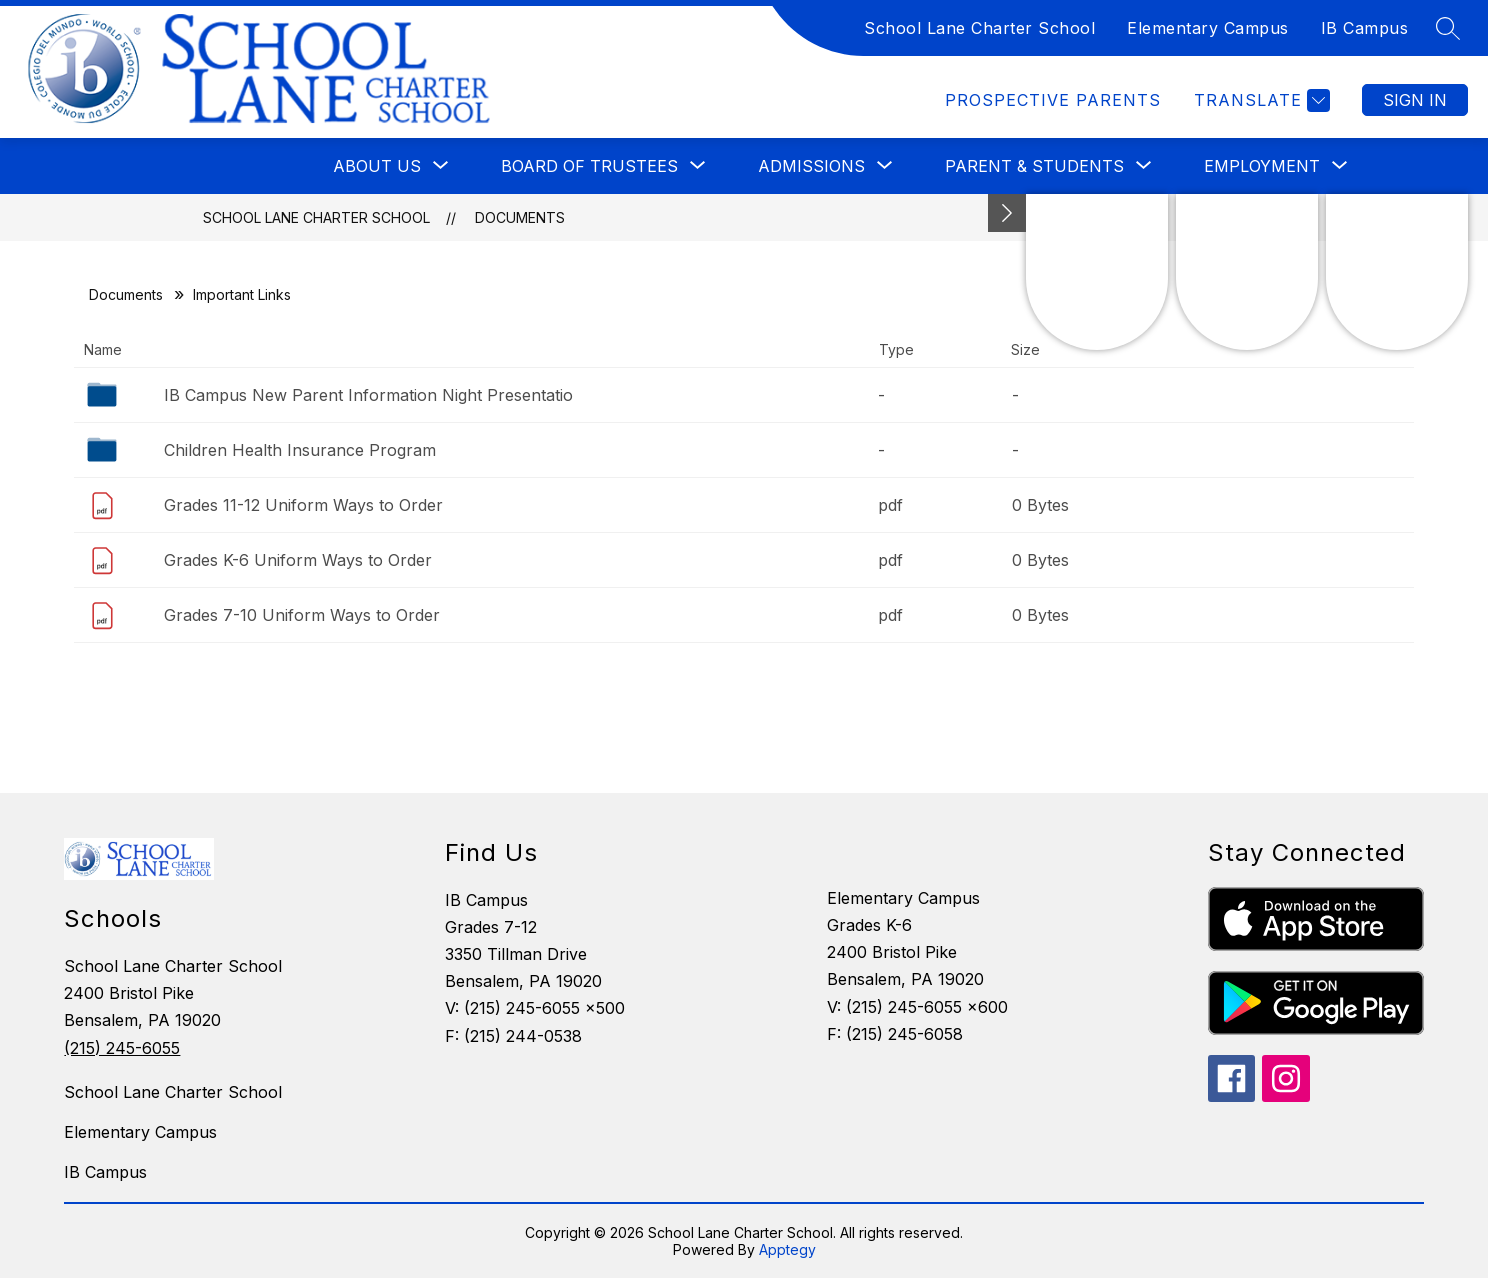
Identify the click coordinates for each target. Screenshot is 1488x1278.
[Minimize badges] (1007, 213)
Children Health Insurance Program (300, 450)
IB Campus (1365, 28)
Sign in (1415, 100)
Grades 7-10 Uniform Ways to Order (302, 615)
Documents (520, 217)
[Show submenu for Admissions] (811, 166)
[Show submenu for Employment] (1262, 166)
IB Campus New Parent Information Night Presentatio (368, 395)
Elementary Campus (1208, 28)
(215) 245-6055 (122, 1048)
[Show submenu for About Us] (377, 166)
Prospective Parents (1053, 100)
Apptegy (787, 1249)
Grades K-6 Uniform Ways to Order (298, 560)
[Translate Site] (1259, 100)
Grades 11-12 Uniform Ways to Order (303, 505)
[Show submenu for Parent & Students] (1034, 166)
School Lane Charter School (979, 28)
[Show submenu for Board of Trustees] (589, 166)
